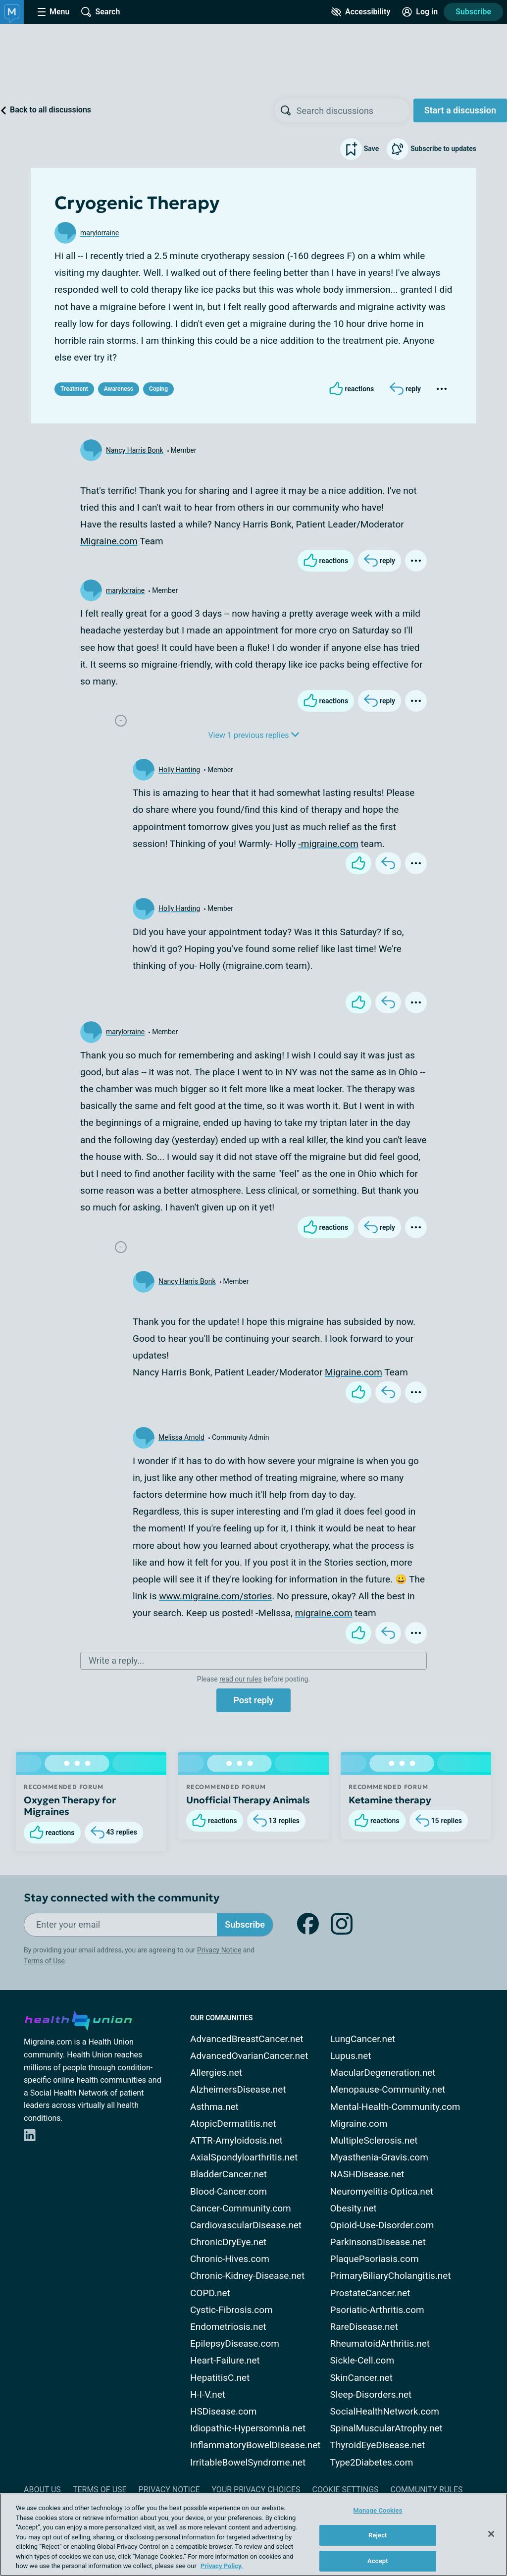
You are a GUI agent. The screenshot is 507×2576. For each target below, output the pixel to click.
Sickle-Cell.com (362, 2360)
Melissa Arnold (181, 1437)
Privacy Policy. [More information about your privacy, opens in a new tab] (222, 2566)
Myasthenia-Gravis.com (379, 2157)
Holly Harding (179, 770)
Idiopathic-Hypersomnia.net (247, 2428)
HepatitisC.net (220, 2377)
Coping (158, 388)
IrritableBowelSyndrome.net (247, 2462)
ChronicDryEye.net (228, 2242)
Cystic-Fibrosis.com (231, 2309)
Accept (377, 2561)
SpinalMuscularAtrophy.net (386, 2428)
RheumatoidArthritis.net (380, 2343)
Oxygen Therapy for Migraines (70, 1806)
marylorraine (99, 233)
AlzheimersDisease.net (238, 2089)
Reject (377, 2535)
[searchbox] (353, 110)
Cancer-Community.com (240, 2208)
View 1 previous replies (253, 735)
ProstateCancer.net (370, 2293)
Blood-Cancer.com (228, 2191)
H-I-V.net (207, 2394)
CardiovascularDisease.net (246, 2225)
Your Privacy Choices (255, 2489)
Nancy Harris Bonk (134, 450)
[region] (253, 2534)
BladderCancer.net (228, 2174)
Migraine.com (109, 541)
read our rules (240, 1679)
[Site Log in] (420, 12)
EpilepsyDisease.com (234, 2343)
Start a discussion (460, 110)
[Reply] (405, 389)
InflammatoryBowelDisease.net (255, 2445)
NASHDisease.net (367, 2174)
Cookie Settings (345, 2489)
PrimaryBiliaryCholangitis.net (390, 2275)
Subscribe (473, 11)
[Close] (491, 2534)
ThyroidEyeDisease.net (377, 2445)
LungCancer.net (363, 2039)
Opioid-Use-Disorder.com (382, 2225)
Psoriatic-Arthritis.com (377, 2309)
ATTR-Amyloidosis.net (236, 2140)
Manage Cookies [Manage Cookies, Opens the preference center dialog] (377, 2510)
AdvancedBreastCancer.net (247, 2039)
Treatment (74, 388)
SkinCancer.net (361, 2377)
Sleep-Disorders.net (371, 2394)
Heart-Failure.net (225, 2360)
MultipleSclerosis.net (374, 2140)
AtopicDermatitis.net (233, 2123)
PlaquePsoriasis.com (374, 2258)
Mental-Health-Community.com (395, 2106)
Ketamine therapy (390, 1800)
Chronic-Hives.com (229, 2258)
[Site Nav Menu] (53, 12)
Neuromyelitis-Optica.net (382, 2191)
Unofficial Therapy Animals (248, 1800)
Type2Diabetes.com (371, 2462)
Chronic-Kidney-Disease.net (247, 2275)
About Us (42, 2489)
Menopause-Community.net (388, 2089)
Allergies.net (216, 2072)
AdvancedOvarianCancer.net (249, 2055)
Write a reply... (116, 1660)
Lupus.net (350, 2055)
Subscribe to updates (431, 149)
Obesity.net (353, 2208)
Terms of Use (44, 1961)
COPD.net (210, 2293)
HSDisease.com (223, 2411)
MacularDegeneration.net (383, 2072)
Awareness (118, 388)
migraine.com (324, 1613)
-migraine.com (328, 843)
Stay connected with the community (121, 1897)
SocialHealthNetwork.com (384, 2411)
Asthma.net (214, 2106)
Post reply (253, 1700)
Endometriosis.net (228, 2326)
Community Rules (427, 2489)
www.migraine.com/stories (215, 1596)
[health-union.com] (78, 2019)
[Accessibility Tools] (360, 12)
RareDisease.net (364, 2326)
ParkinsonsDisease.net (378, 2242)
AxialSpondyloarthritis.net (244, 2157)
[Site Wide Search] (100, 12)
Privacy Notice (219, 1950)
